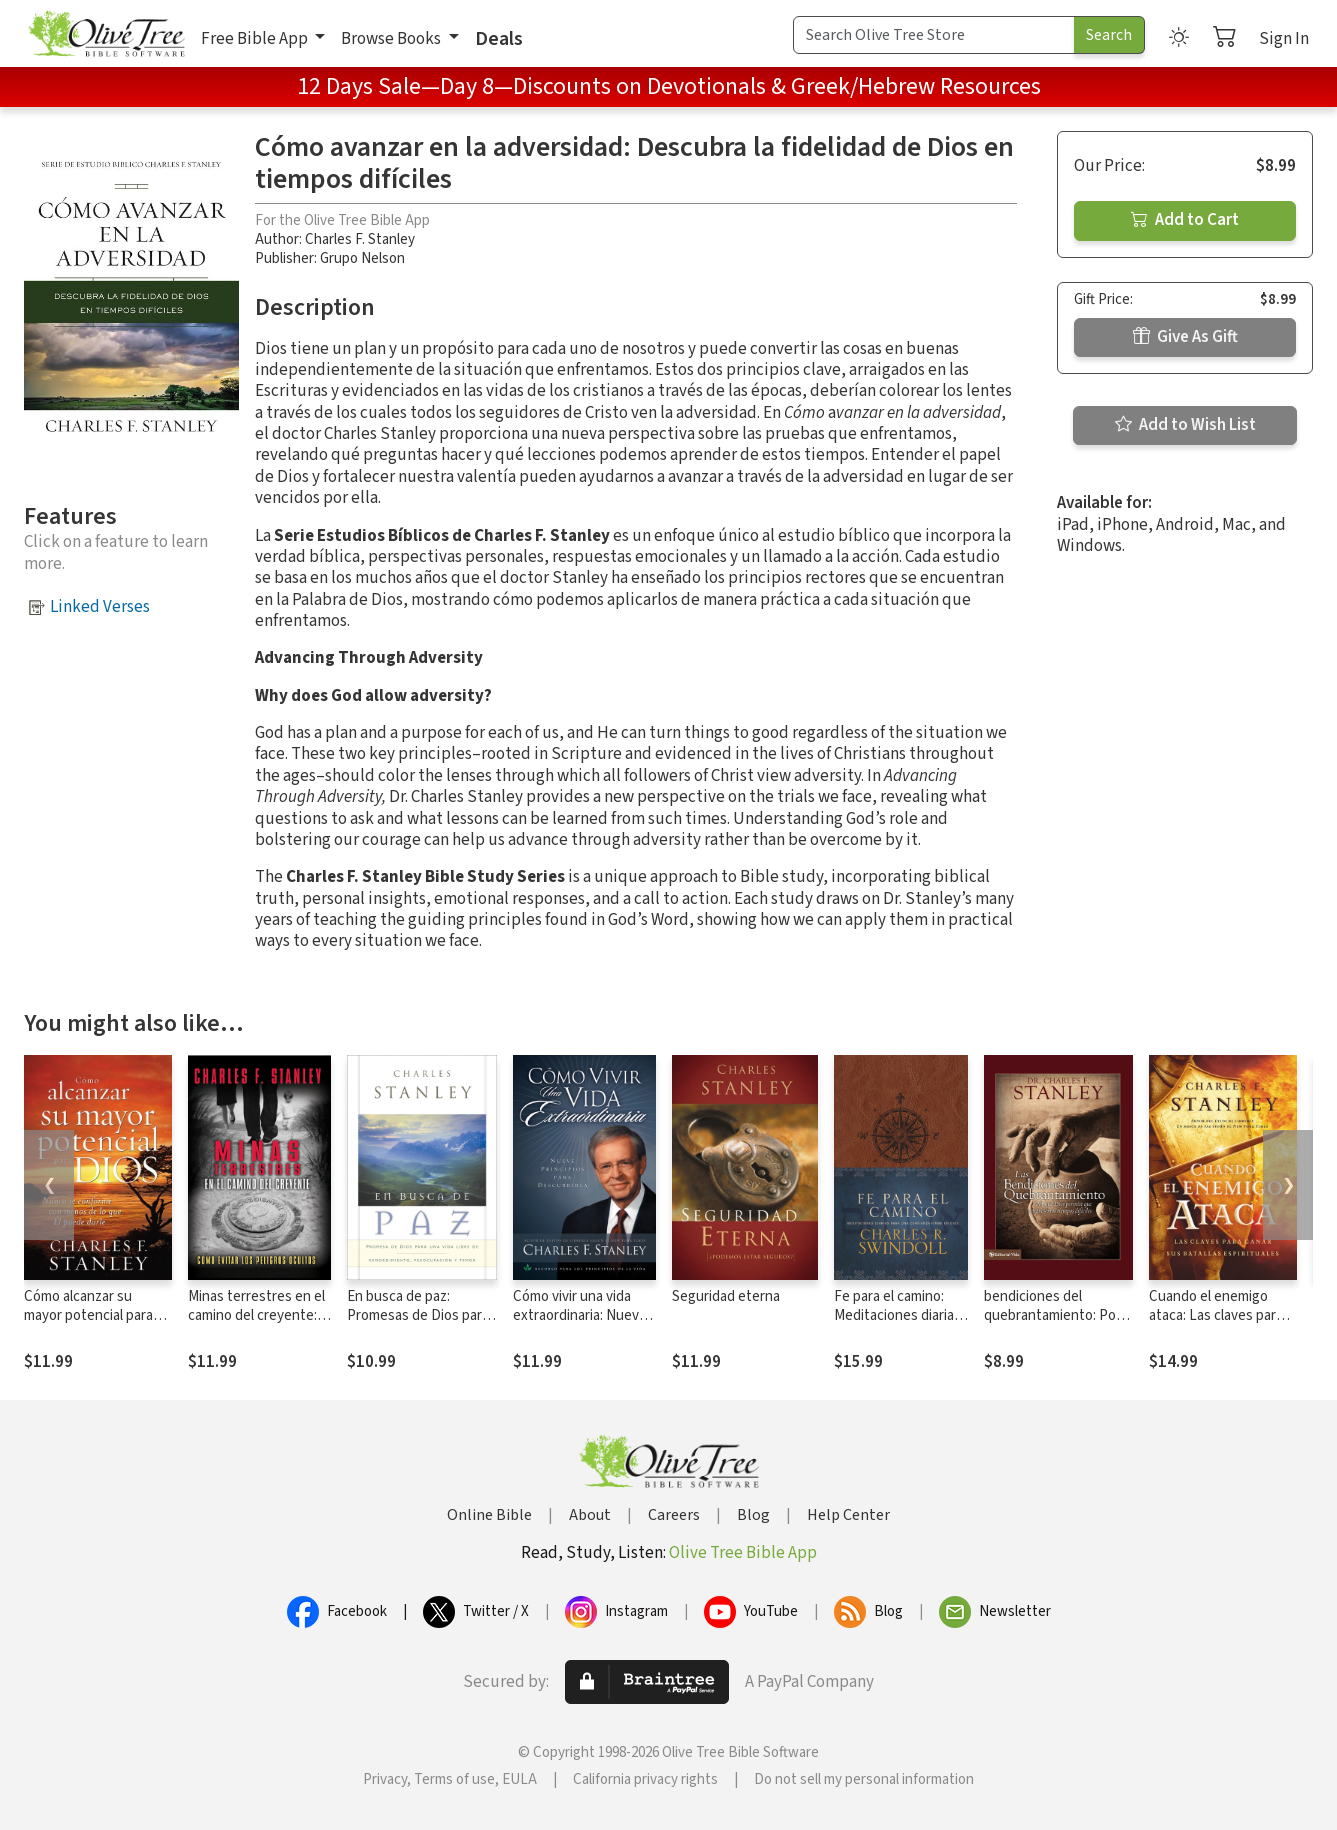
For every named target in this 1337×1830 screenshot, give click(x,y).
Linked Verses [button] (100, 607)
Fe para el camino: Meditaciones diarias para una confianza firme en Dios (897, 1325)
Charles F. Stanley (360, 239)
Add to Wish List (1185, 425)
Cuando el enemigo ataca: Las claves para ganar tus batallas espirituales (1216, 1325)
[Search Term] (934, 35)
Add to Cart (1185, 220)
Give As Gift (1185, 337)
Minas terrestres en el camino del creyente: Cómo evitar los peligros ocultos (256, 1325)
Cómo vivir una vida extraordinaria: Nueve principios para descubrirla (580, 1325)
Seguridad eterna (726, 1296)
